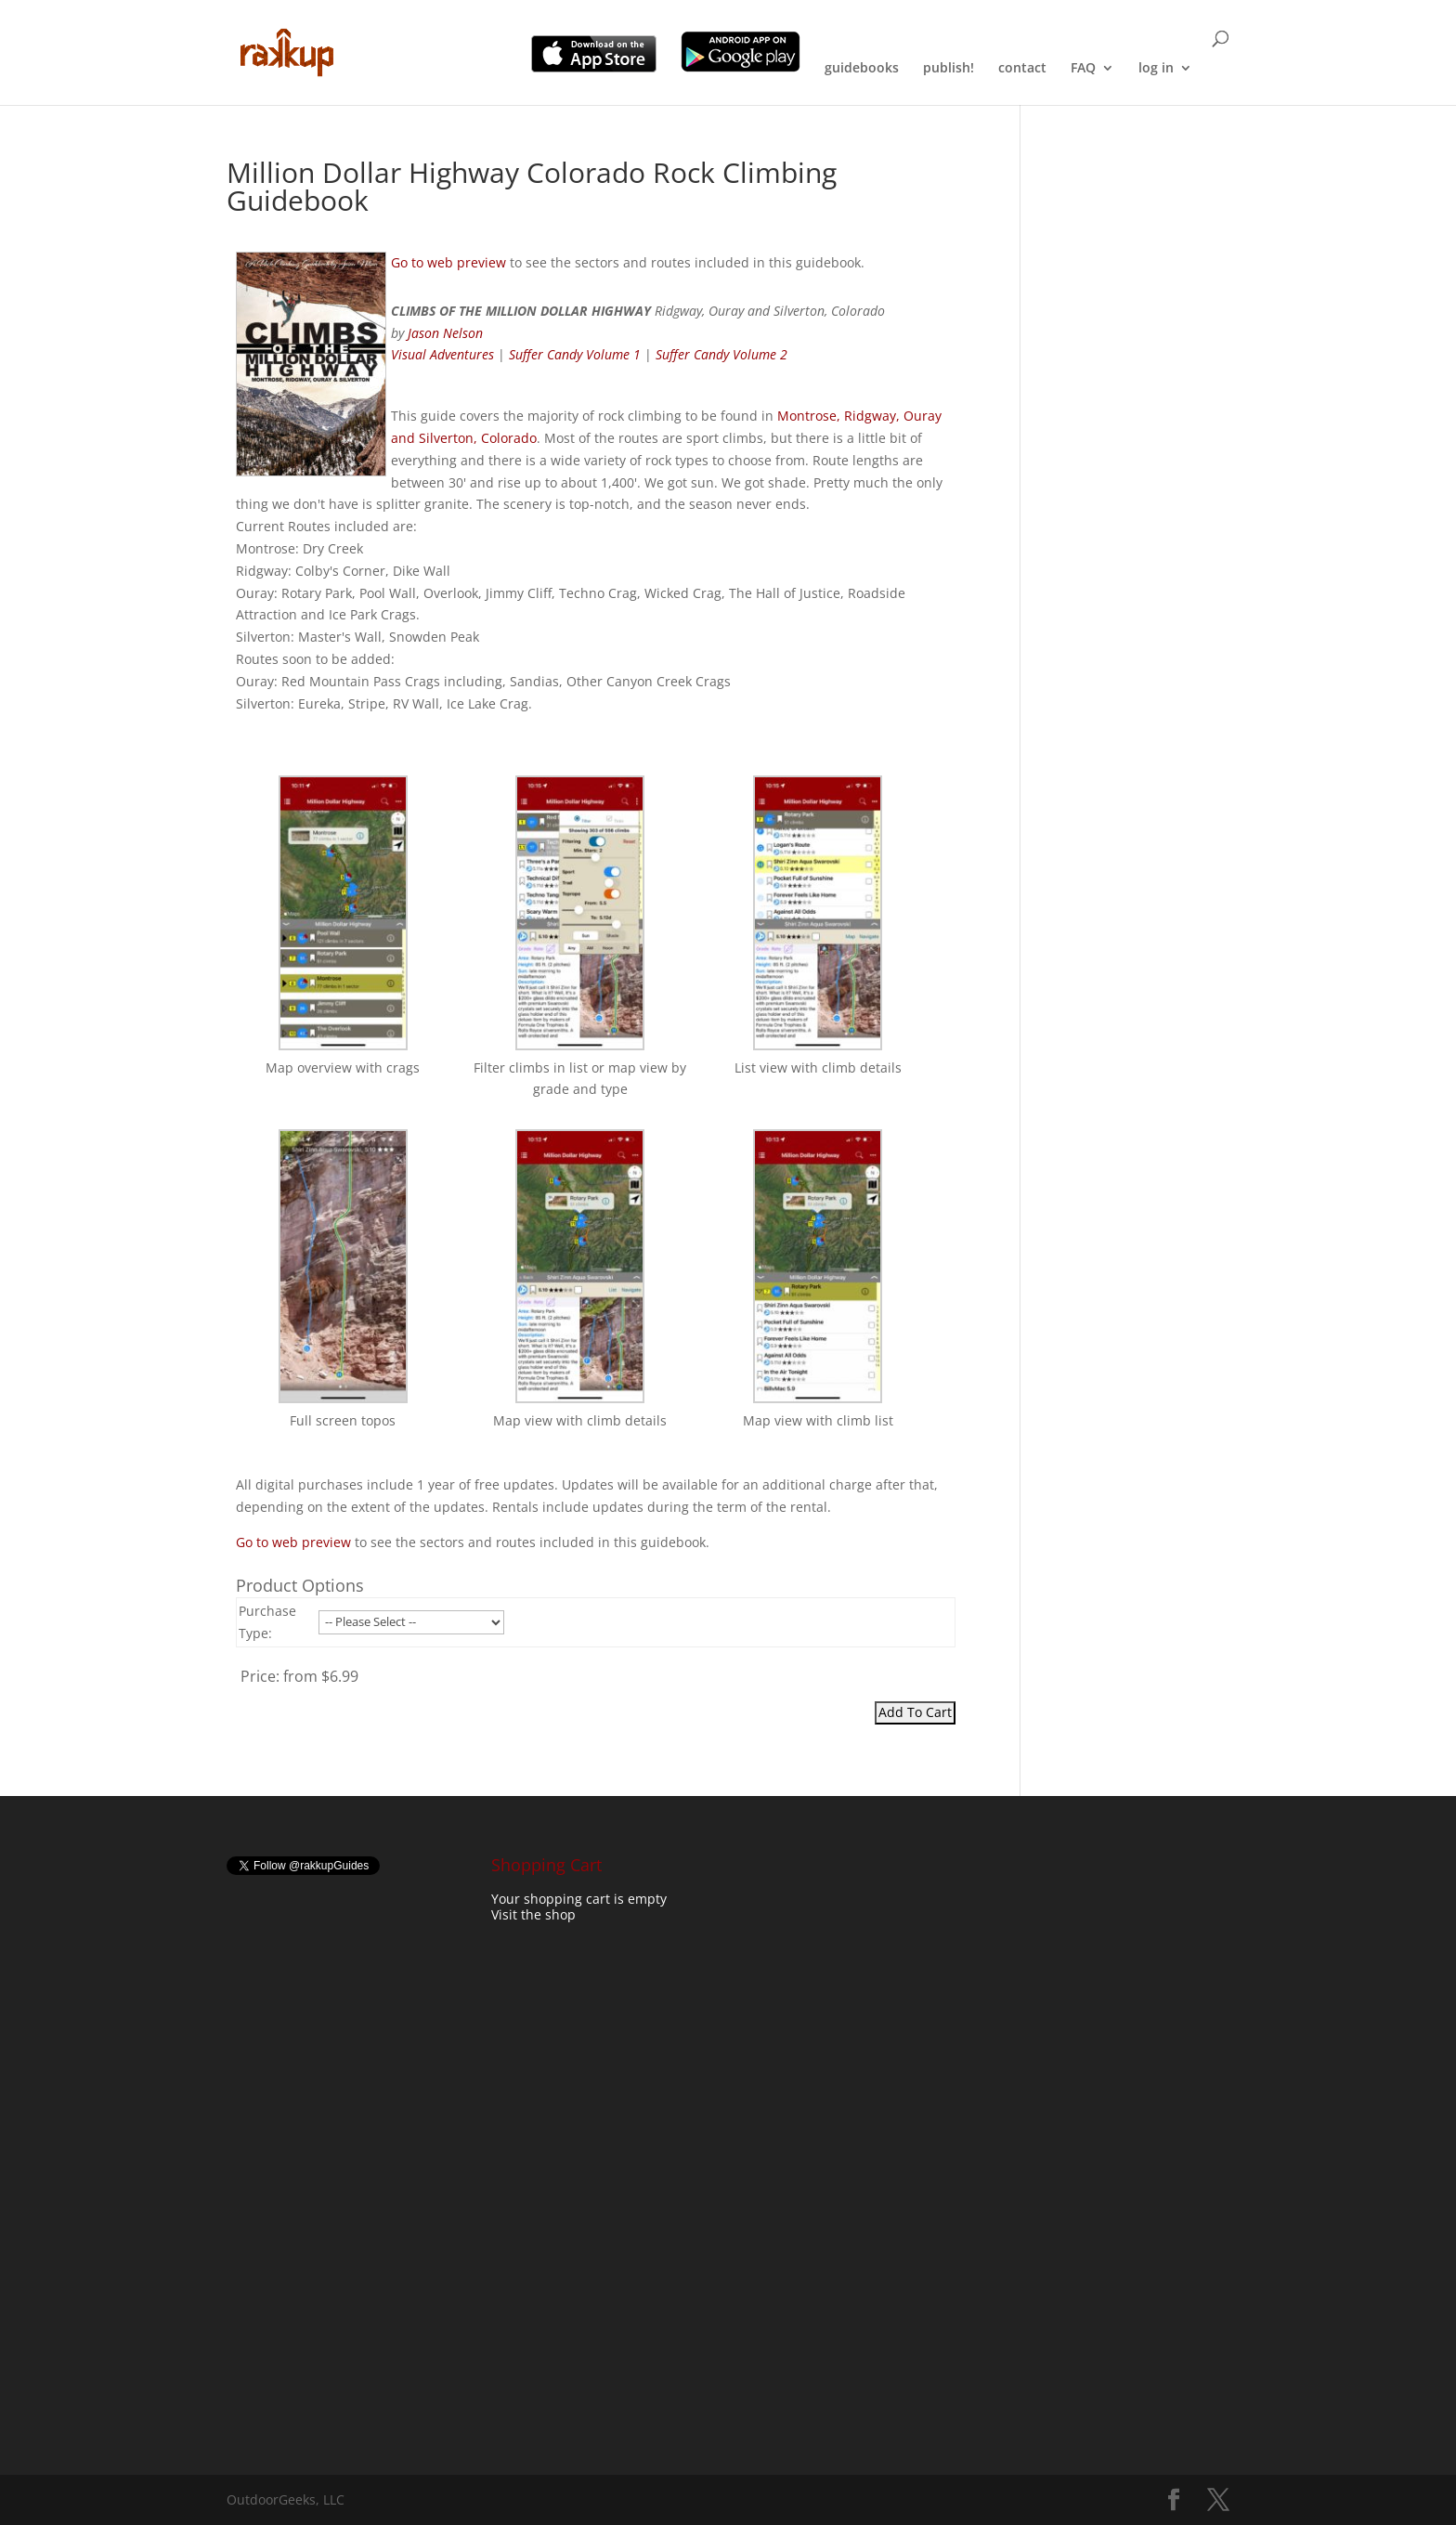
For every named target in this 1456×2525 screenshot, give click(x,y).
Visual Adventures (442, 354)
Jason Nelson (445, 333)
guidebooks (862, 68)
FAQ (1083, 68)
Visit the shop (533, 1914)
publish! (948, 68)
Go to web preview (448, 262)
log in (1156, 68)
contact (1022, 68)
